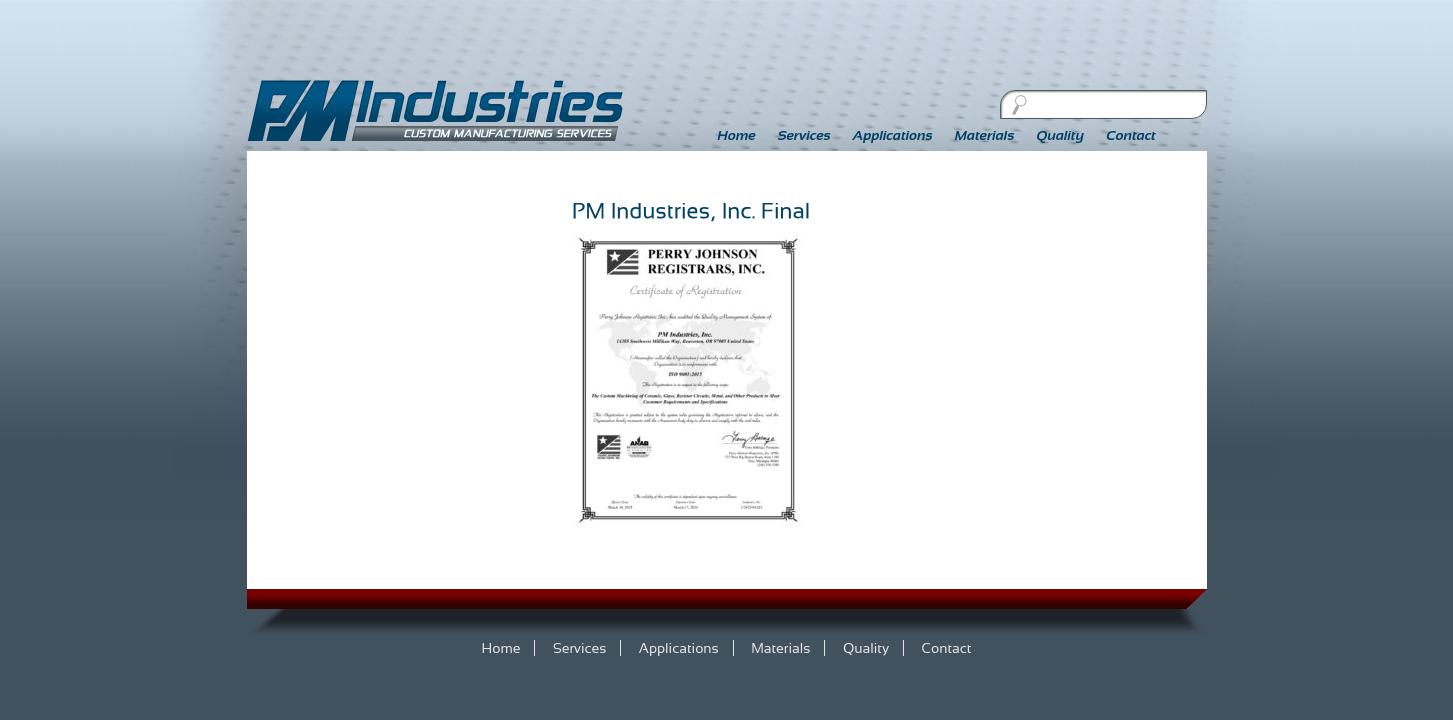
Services (804, 135)
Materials (985, 135)
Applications (893, 135)
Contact (1131, 135)
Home (737, 135)
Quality (1060, 135)
